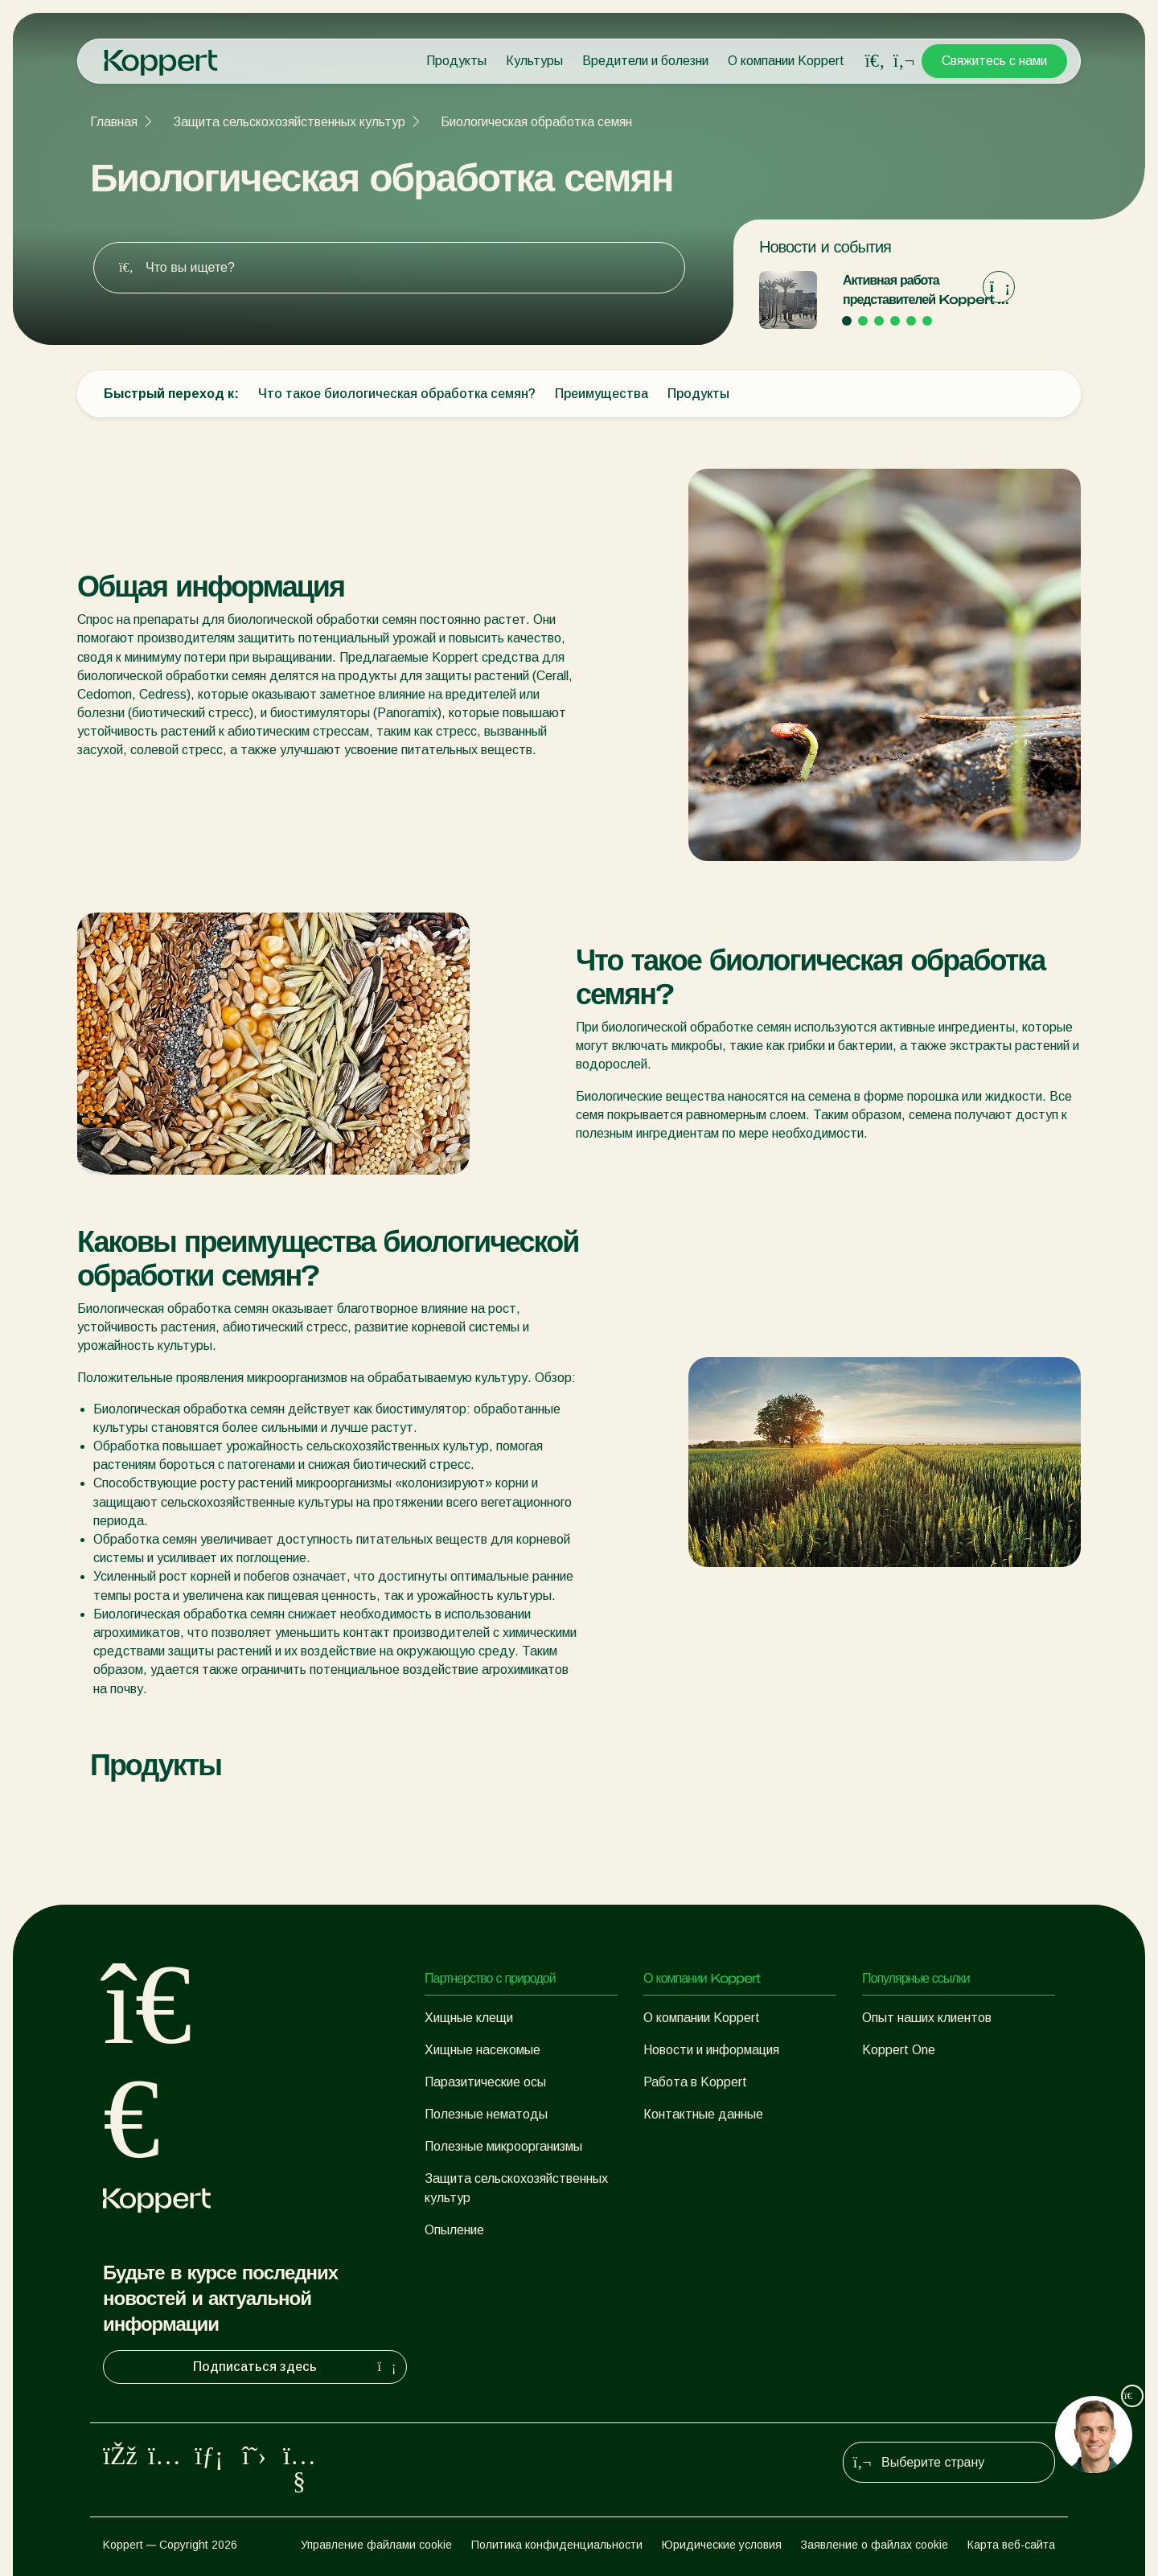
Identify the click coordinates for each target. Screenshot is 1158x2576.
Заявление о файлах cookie (874, 2544)
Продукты (456, 61)
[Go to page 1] (847, 321)
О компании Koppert (786, 61)
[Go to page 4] (895, 321)
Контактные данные (703, 2114)
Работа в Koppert (695, 2082)
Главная (114, 122)
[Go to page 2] (863, 321)
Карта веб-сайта (1011, 2544)
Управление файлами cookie (376, 2544)
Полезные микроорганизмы (503, 2146)
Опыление (454, 2230)
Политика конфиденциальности (557, 2544)
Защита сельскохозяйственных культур (289, 122)
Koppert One (898, 2050)
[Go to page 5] (911, 321)
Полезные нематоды (486, 2114)
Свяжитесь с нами (994, 61)
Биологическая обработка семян (536, 122)
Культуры (534, 61)
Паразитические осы (485, 2082)
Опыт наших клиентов (927, 2017)
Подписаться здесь (296, 2367)
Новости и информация (711, 2050)
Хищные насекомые (482, 2050)
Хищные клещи (469, 2017)
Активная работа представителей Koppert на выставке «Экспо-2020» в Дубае (927, 291)
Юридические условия (722, 2544)
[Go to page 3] (879, 321)
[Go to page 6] (927, 321)
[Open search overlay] (875, 61)
